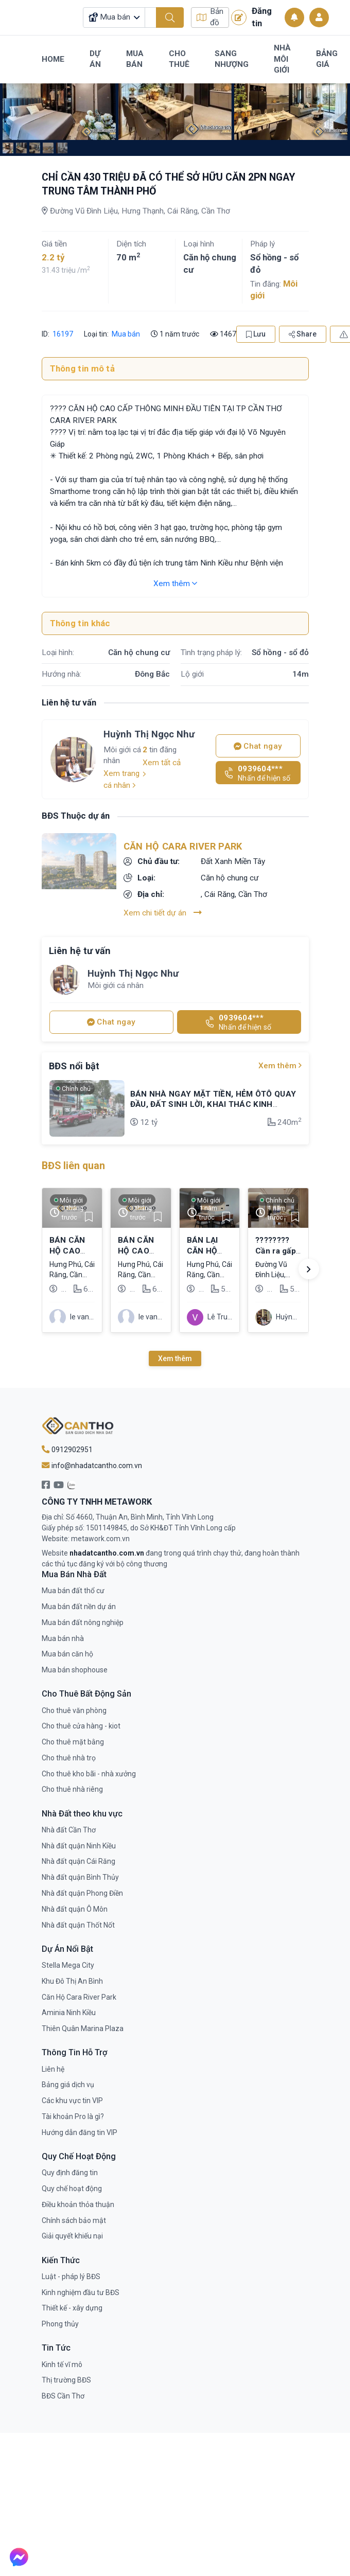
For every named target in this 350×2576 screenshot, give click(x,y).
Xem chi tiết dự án (163, 908)
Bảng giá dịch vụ (68, 2080)
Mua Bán (135, 59)
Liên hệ (53, 2064)
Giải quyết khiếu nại (72, 2232)
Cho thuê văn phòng (74, 1706)
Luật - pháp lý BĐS (71, 2272)
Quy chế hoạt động (72, 2184)
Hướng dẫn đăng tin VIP (79, 2128)
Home (53, 59)
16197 (62, 329)
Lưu (256, 330)
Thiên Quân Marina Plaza (83, 2024)
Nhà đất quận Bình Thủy (80, 1873)
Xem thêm (175, 579)
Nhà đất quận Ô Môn (75, 1904)
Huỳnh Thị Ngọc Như (149, 730)
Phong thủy (60, 2320)
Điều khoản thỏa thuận (78, 2200)
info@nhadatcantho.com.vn (92, 1461)
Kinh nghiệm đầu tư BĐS (80, 2288)
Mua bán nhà (63, 1634)
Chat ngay (258, 741)
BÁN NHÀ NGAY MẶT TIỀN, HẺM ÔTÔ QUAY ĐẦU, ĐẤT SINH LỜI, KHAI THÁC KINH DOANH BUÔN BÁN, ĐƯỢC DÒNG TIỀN (213, 1100)
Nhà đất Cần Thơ (69, 1825)
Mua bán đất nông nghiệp (83, 1618)
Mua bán (126, 329)
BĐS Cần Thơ (63, 2392)
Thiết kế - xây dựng (72, 2304)
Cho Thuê (179, 59)
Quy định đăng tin (70, 2168)
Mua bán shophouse (75, 1666)
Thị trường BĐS (66, 2376)
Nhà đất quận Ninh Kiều (79, 1841)
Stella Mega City (68, 1961)
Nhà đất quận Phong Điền (82, 1889)
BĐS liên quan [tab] (73, 1162)
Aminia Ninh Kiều (69, 2008)
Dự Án (95, 59)
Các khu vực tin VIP (72, 2096)
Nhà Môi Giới (282, 59)
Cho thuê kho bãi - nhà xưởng (89, 1769)
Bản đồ (210, 17)
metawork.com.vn (100, 1534)
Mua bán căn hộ (67, 1650)
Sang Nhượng (232, 59)
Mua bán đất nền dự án (79, 1602)
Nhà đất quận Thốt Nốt (78, 1920)
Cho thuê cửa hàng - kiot (81, 1722)
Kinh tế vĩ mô (62, 2360)
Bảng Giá (327, 59)
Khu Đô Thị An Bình (72, 1976)
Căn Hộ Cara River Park (183, 841)
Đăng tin (251, 17)
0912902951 (67, 1445)
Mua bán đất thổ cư (73, 1586)
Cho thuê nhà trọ (69, 1753)
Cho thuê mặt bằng (73, 1738)
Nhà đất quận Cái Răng (78, 1857)
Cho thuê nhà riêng (72, 1785)
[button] (309, 1265)
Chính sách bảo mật (74, 2216)
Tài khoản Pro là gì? (73, 2112)
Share (303, 330)
